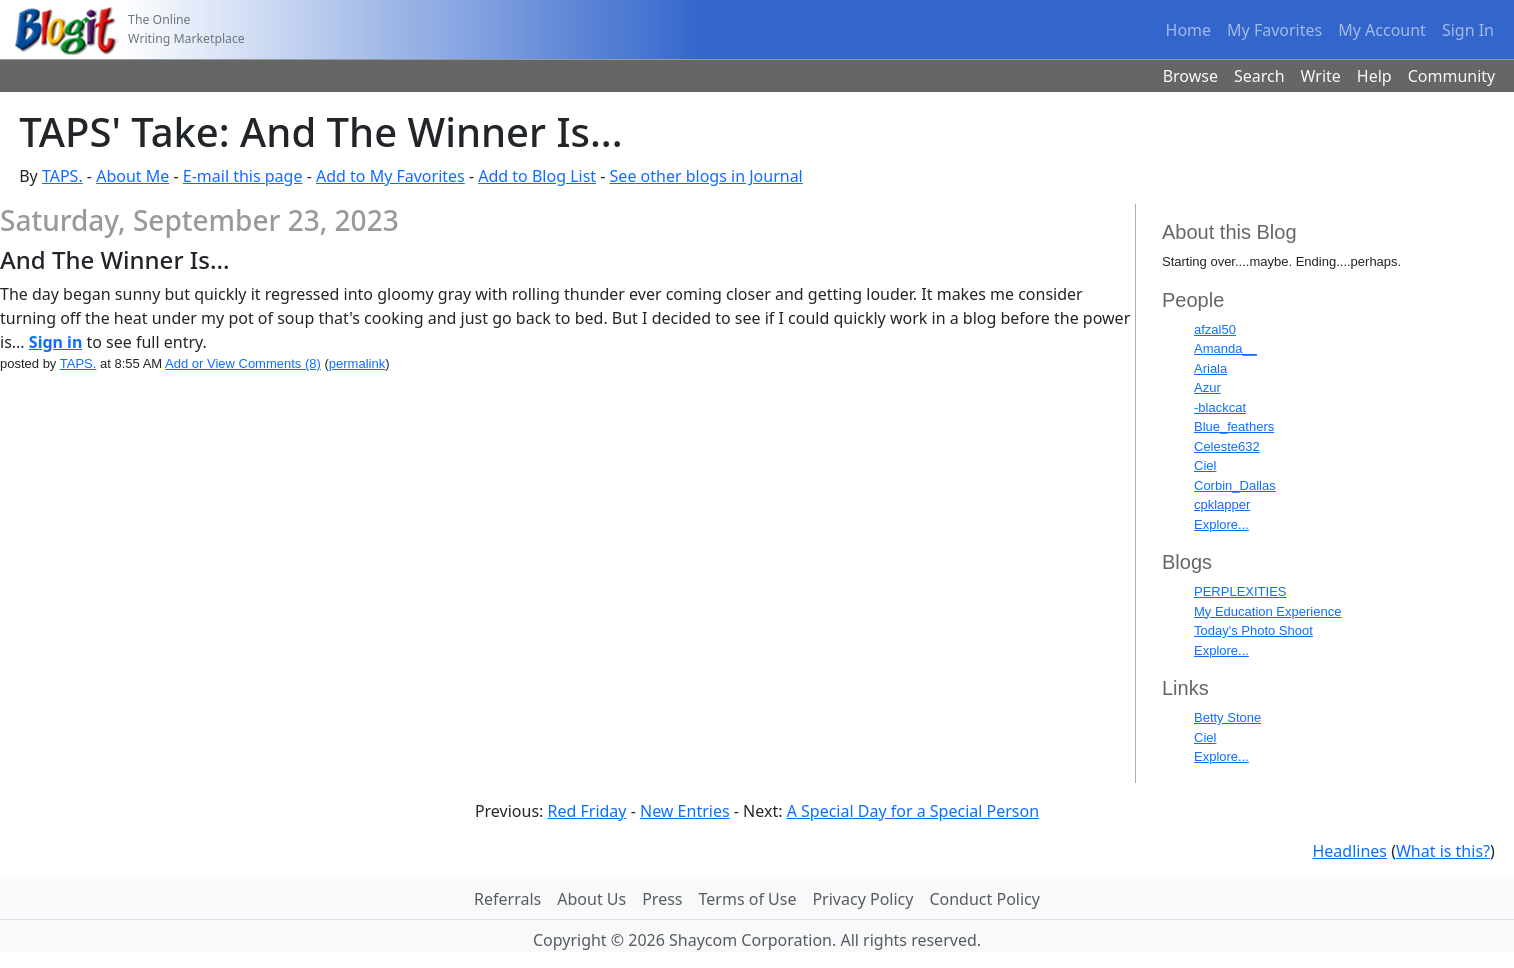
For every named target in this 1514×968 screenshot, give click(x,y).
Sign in (55, 342)
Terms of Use (748, 899)
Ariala (1210, 368)
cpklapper (1222, 504)
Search (1259, 76)
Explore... (1221, 524)
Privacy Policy (862, 899)
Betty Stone (1227, 717)
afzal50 (1215, 329)
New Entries (685, 811)
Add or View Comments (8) (243, 363)
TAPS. (62, 176)
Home (1189, 30)
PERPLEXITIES (1240, 591)
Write (1321, 76)
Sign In (1468, 30)
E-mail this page (243, 176)
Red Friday (587, 811)
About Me (132, 176)
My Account (1382, 30)
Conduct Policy (984, 899)
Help (1374, 76)
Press (662, 899)
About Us (591, 899)
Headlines (1349, 851)
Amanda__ (1225, 348)
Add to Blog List (537, 176)
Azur (1207, 387)
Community (1452, 76)
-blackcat (1220, 407)
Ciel (1205, 465)
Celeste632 (1227, 446)
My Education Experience (1267, 611)
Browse (1190, 76)
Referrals (507, 899)
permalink (357, 363)
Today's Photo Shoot (1253, 630)
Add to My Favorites (390, 176)
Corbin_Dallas (1235, 485)
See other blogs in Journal (706, 176)
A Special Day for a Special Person (913, 811)
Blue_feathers (1234, 426)
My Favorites (1274, 30)
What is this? (1443, 851)
